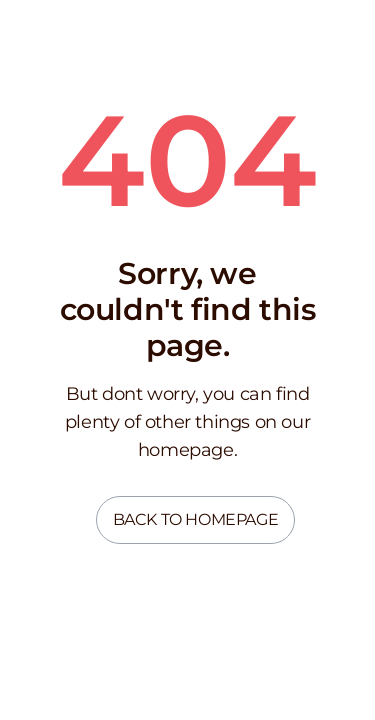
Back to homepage (196, 519)
